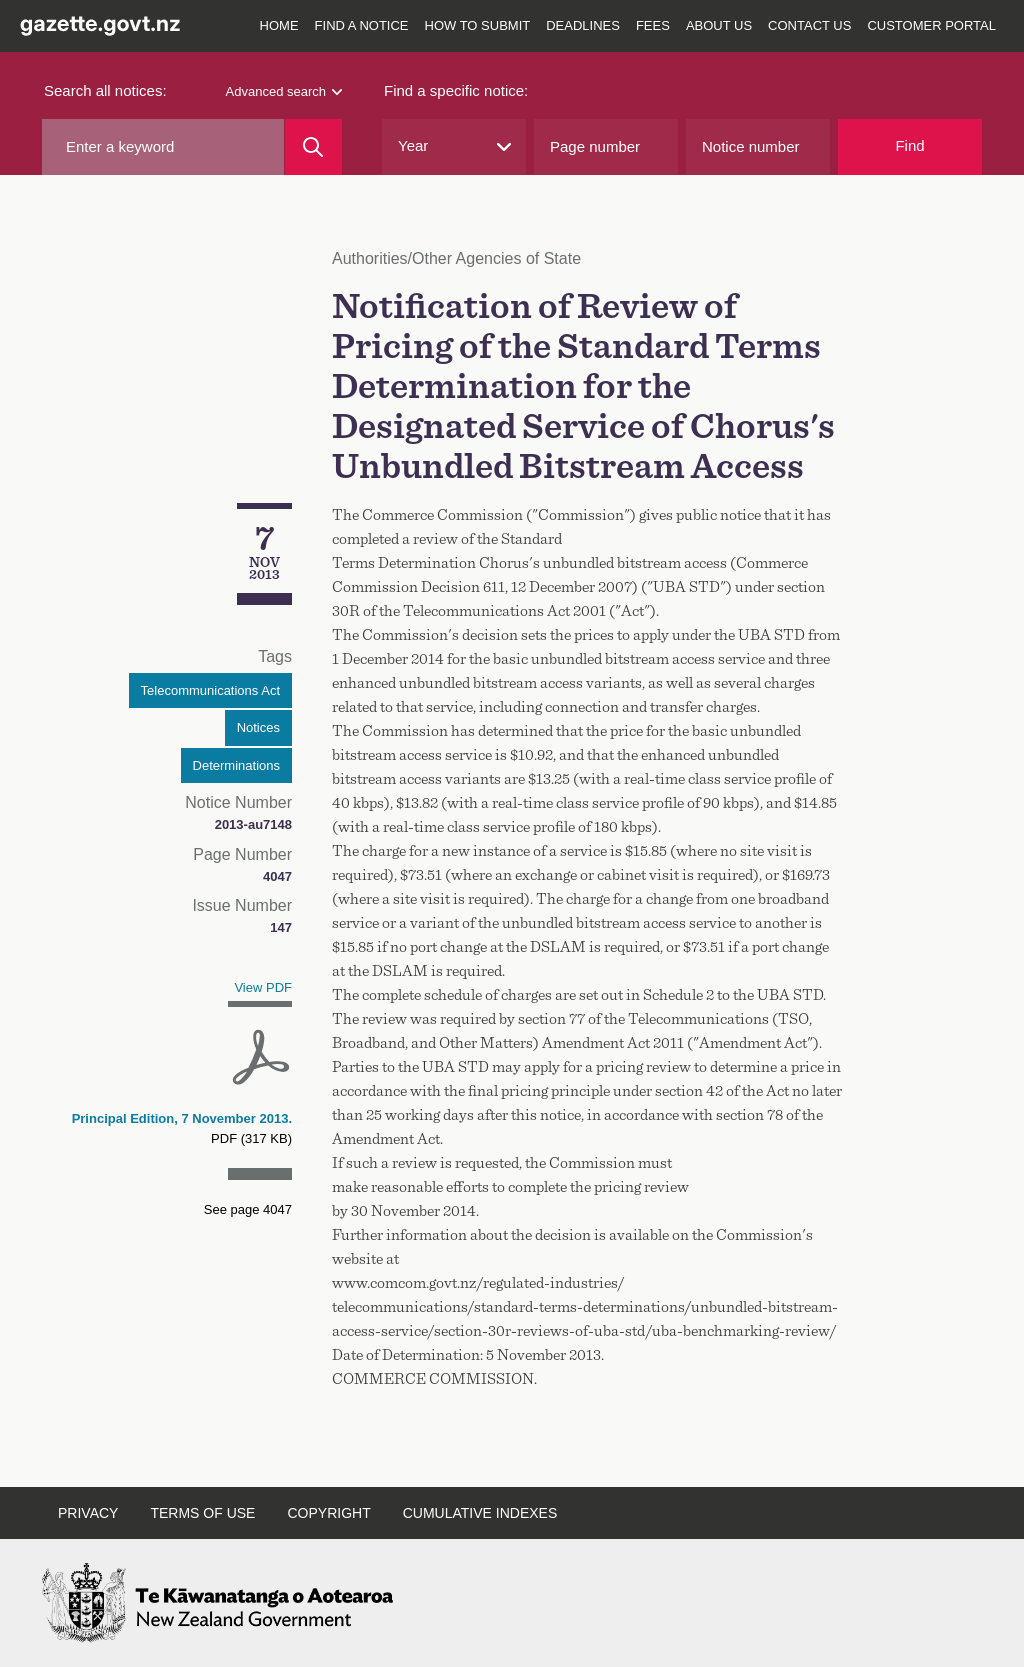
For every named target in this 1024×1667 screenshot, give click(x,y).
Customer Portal (931, 25)
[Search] (313, 147)
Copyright (328, 1513)
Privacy (88, 1513)
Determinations (236, 765)
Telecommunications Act (210, 690)
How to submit (478, 25)
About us (719, 25)
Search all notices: (105, 90)
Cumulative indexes (480, 1513)
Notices (258, 727)
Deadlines (583, 25)
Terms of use (202, 1513)
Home (279, 25)
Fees (653, 25)
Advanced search (284, 91)
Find (909, 145)
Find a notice (362, 25)
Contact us (809, 25)
